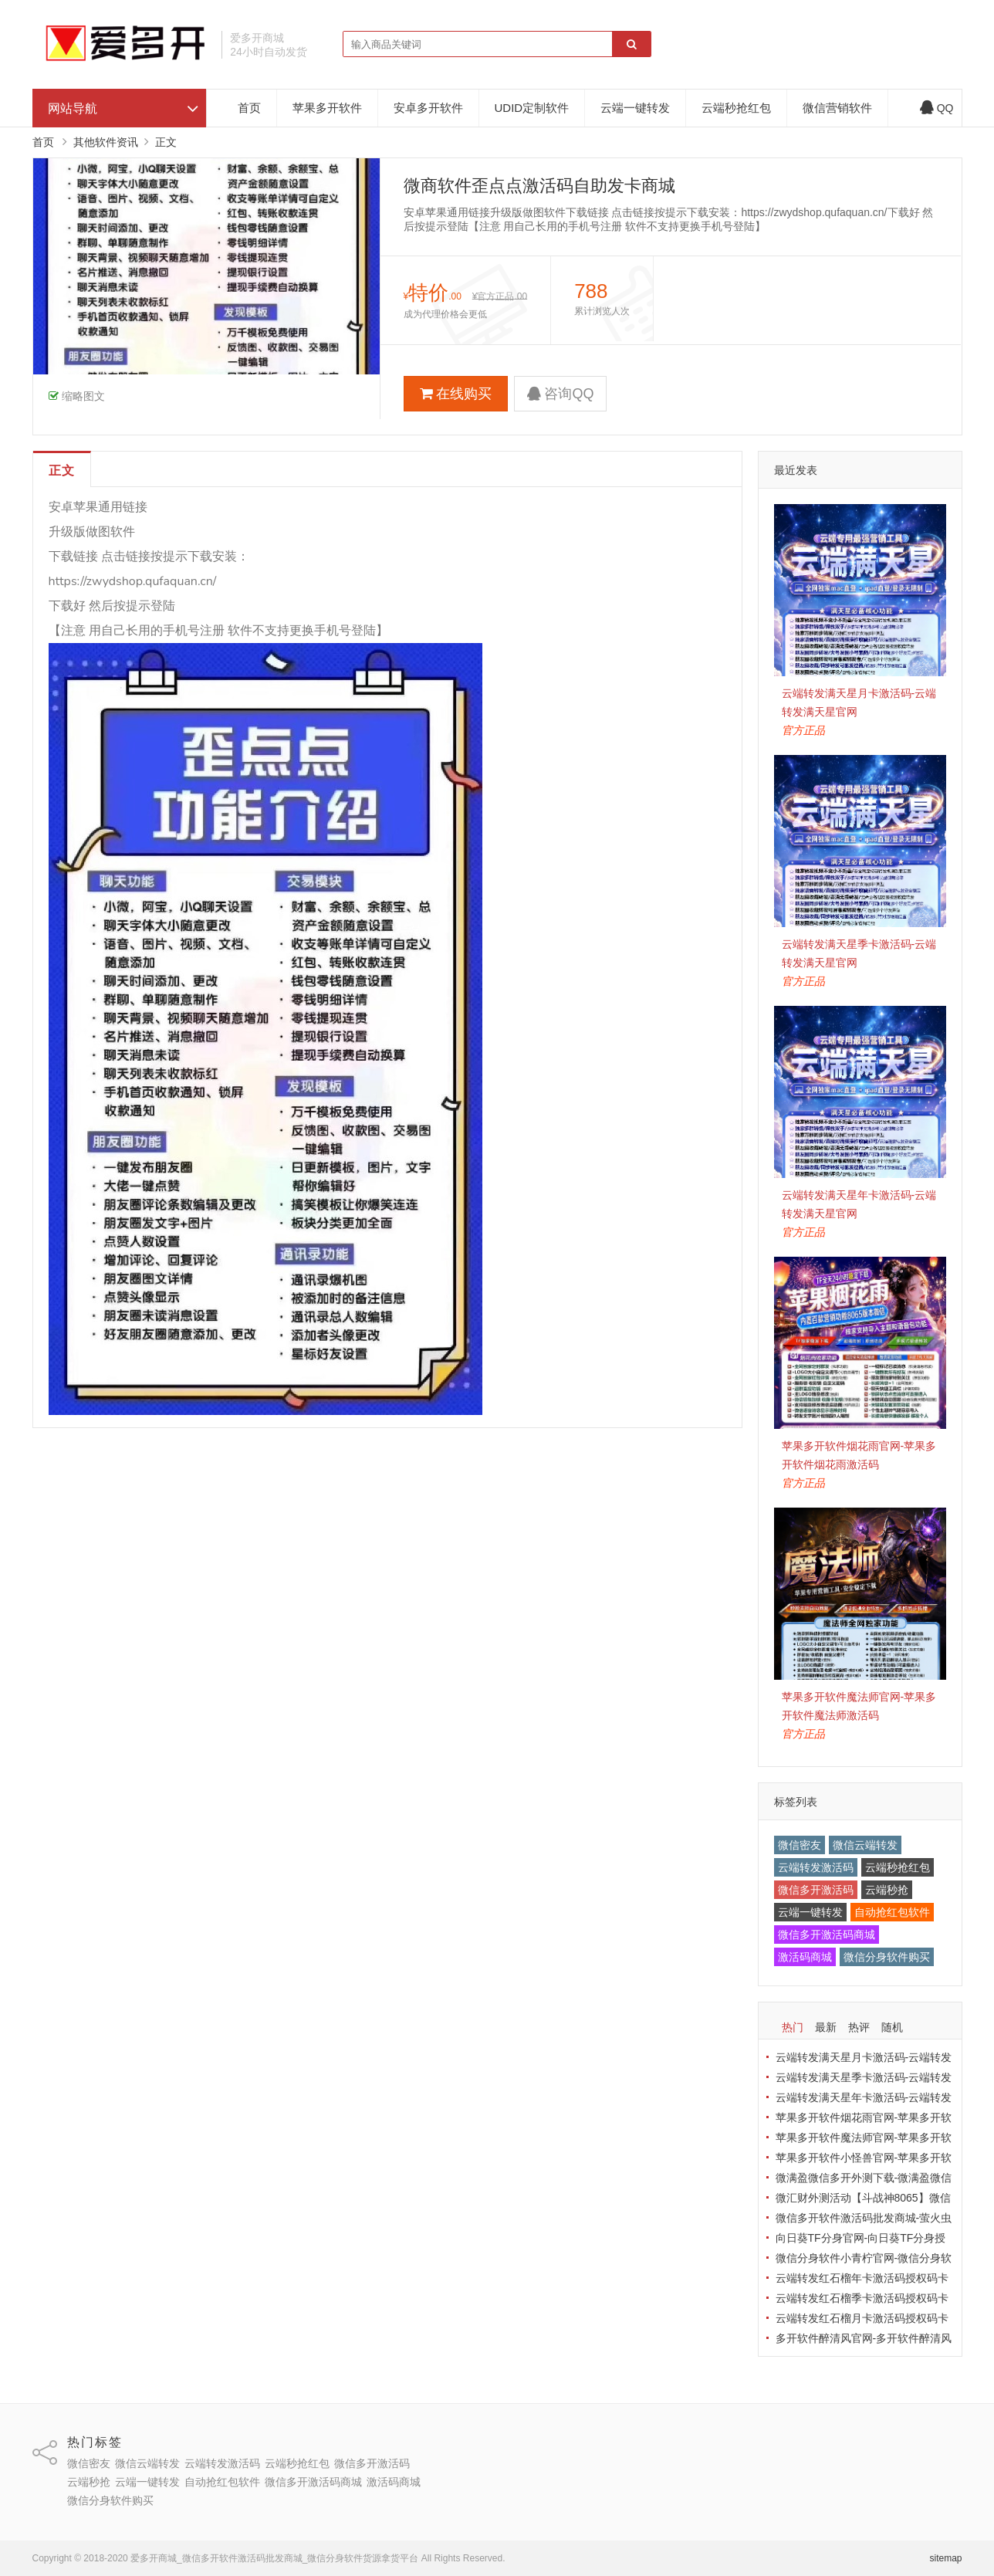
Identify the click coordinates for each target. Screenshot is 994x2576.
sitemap (945, 2558)
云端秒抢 (886, 1890)
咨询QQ (560, 393)
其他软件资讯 (105, 142)
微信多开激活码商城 (826, 1934)
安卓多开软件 (428, 107)
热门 (792, 2027)
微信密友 (799, 1845)
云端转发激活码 (816, 1867)
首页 (249, 107)
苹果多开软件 (327, 107)
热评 (859, 2027)
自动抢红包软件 (892, 1912)
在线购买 (456, 393)
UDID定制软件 (532, 107)
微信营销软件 (837, 107)
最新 (826, 2027)
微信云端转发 (865, 1845)
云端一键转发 (635, 107)
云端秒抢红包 (736, 107)
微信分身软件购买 (887, 1957)
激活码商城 (805, 1957)
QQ (937, 108)
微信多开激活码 (816, 1890)
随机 (892, 2027)
